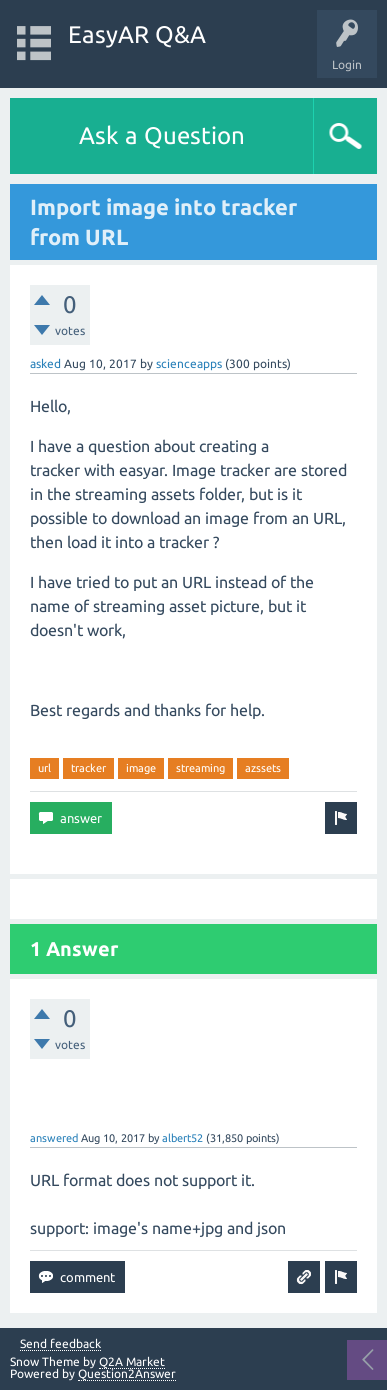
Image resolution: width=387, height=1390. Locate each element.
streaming (200, 768)
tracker (88, 768)
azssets (263, 768)
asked (45, 363)
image (141, 768)
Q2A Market (132, 1361)
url (44, 768)
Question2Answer (127, 1373)
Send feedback (60, 1344)
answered (54, 1138)
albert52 (182, 1138)
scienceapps (189, 363)
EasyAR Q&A (137, 34)
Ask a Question (162, 135)
